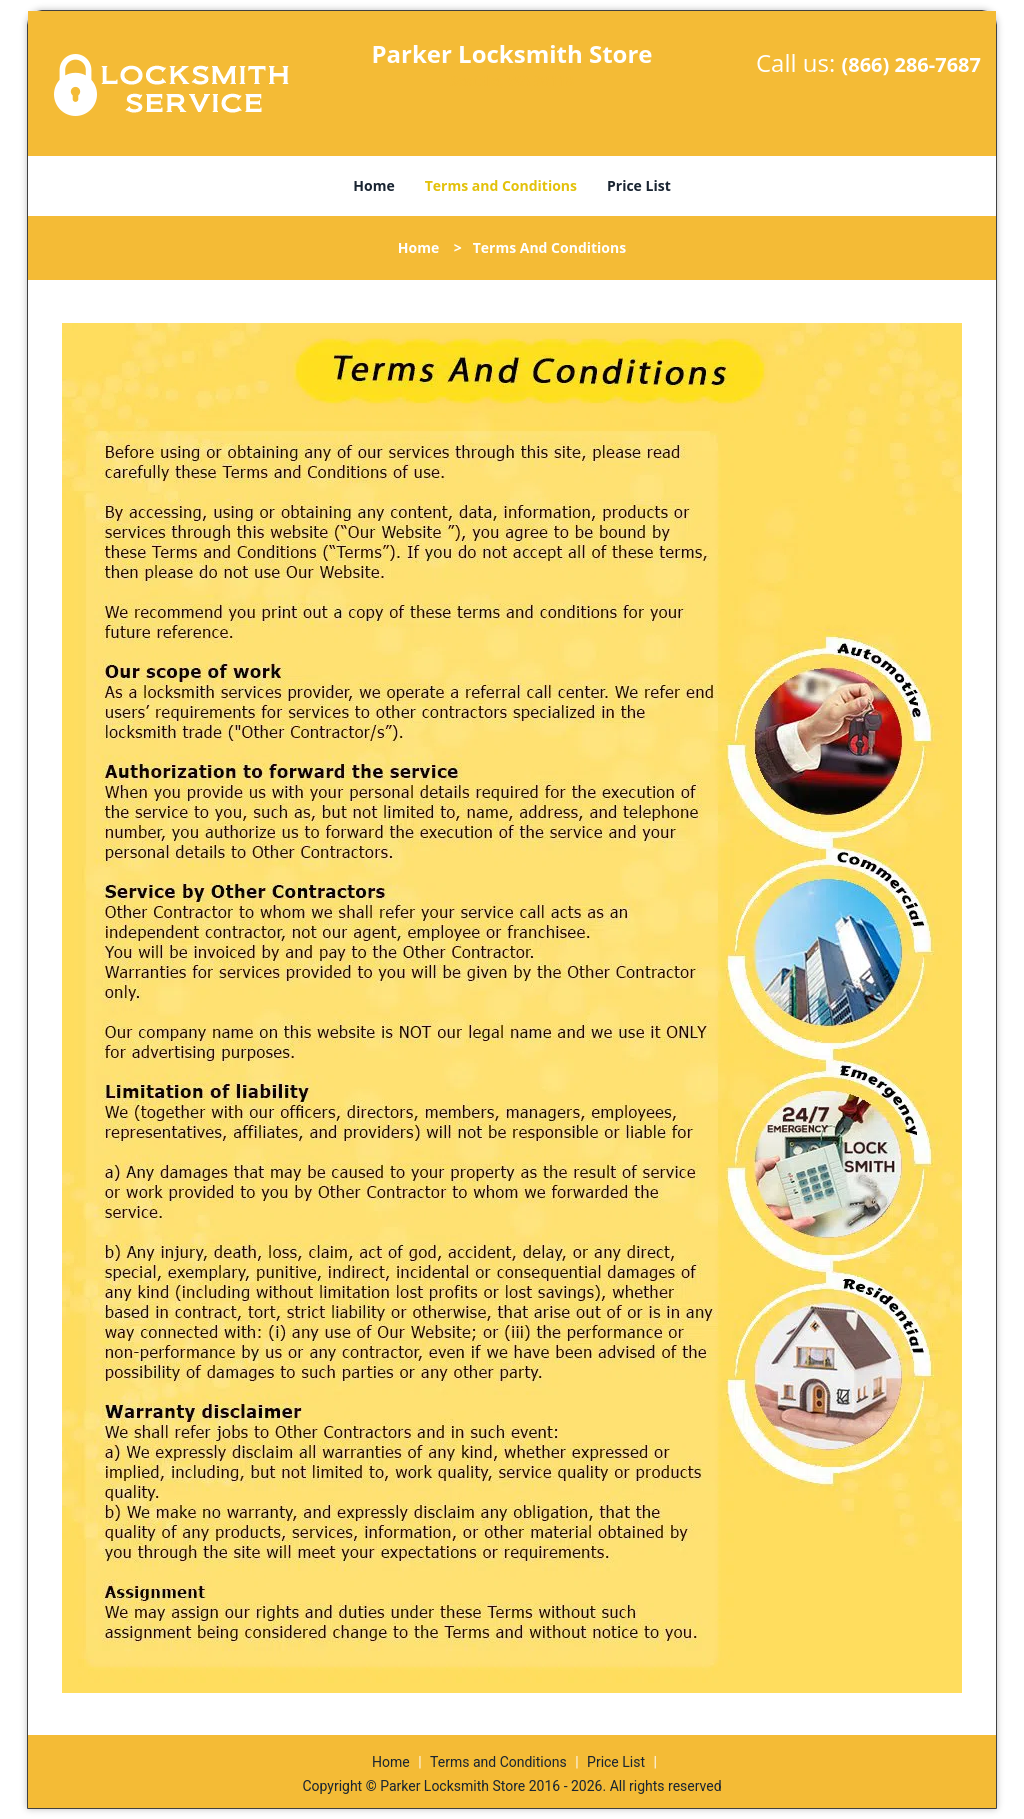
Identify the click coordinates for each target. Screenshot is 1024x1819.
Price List (639, 185)
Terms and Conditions (501, 185)
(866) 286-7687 (911, 64)
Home (373, 185)
